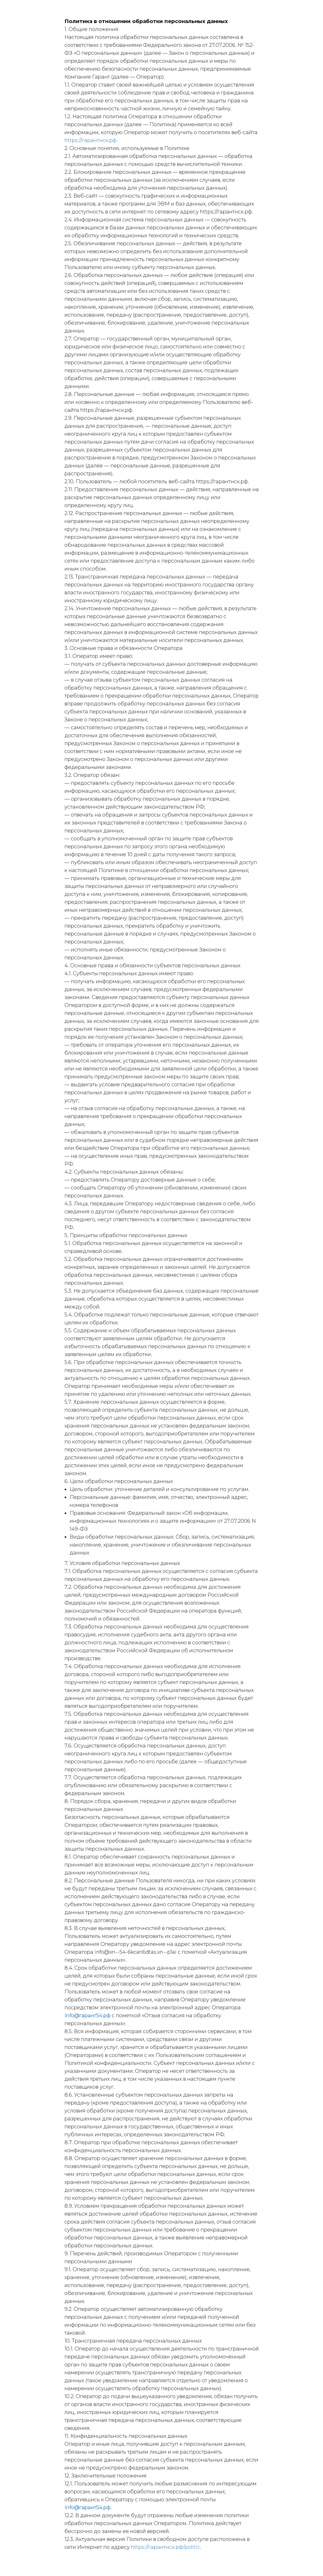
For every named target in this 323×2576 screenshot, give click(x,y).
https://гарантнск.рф (90, 140)
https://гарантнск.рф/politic (165, 2547)
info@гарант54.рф (87, 2015)
